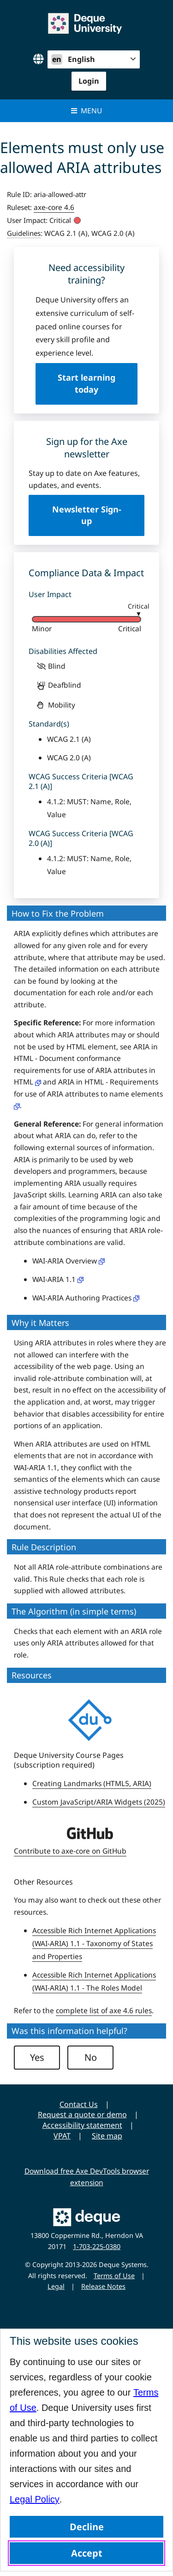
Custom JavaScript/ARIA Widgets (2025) (98, 1802)
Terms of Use (114, 2275)
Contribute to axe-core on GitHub (70, 1851)
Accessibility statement (82, 2125)
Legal (56, 2286)
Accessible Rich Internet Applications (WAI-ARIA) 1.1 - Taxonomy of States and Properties (94, 1943)
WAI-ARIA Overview (68, 1261)
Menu (86, 110)
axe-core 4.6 (54, 207)
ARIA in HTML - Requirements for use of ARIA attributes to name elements (88, 1093)
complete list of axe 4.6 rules (104, 2010)
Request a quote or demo (82, 2114)
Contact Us (79, 2104)
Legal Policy (35, 2499)
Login (88, 81)
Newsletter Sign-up (86, 515)
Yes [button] (37, 2057)
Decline (87, 2527)
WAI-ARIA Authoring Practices (85, 1298)
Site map (107, 2136)
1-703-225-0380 (96, 2246)
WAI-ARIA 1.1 (58, 1279)
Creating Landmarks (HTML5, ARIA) (91, 1783)
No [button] (90, 2057)
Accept (86, 2553)
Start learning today (86, 383)
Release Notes (103, 2286)
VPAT (62, 2136)
